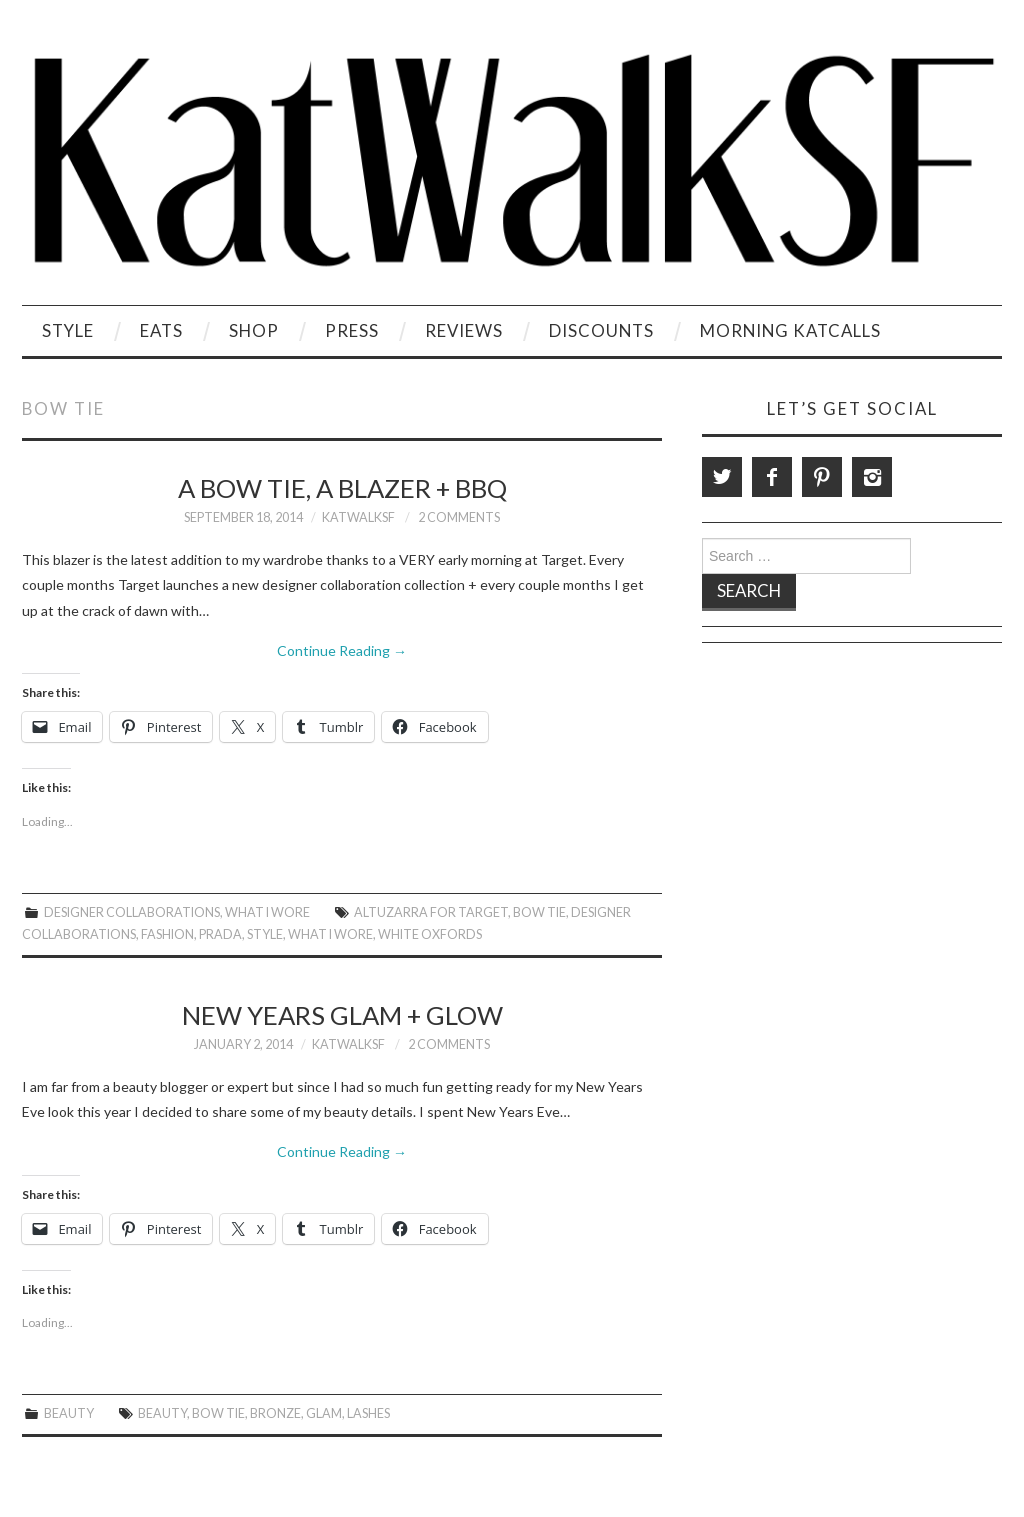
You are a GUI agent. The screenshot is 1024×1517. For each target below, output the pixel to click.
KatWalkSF (358, 517)
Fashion (167, 934)
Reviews (464, 330)
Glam (324, 1413)
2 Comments (459, 517)
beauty (162, 1413)
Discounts (601, 330)
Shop (254, 330)
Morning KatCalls (790, 330)
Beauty (69, 1413)
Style (68, 330)
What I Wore (267, 912)
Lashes (368, 1413)
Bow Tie (539, 912)
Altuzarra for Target (431, 912)
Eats (161, 330)
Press (352, 330)
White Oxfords (430, 934)
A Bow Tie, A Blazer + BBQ (342, 488)
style (265, 934)
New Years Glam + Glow (342, 1015)
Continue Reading (342, 650)
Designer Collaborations (132, 912)
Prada (220, 934)
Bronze (275, 1413)
